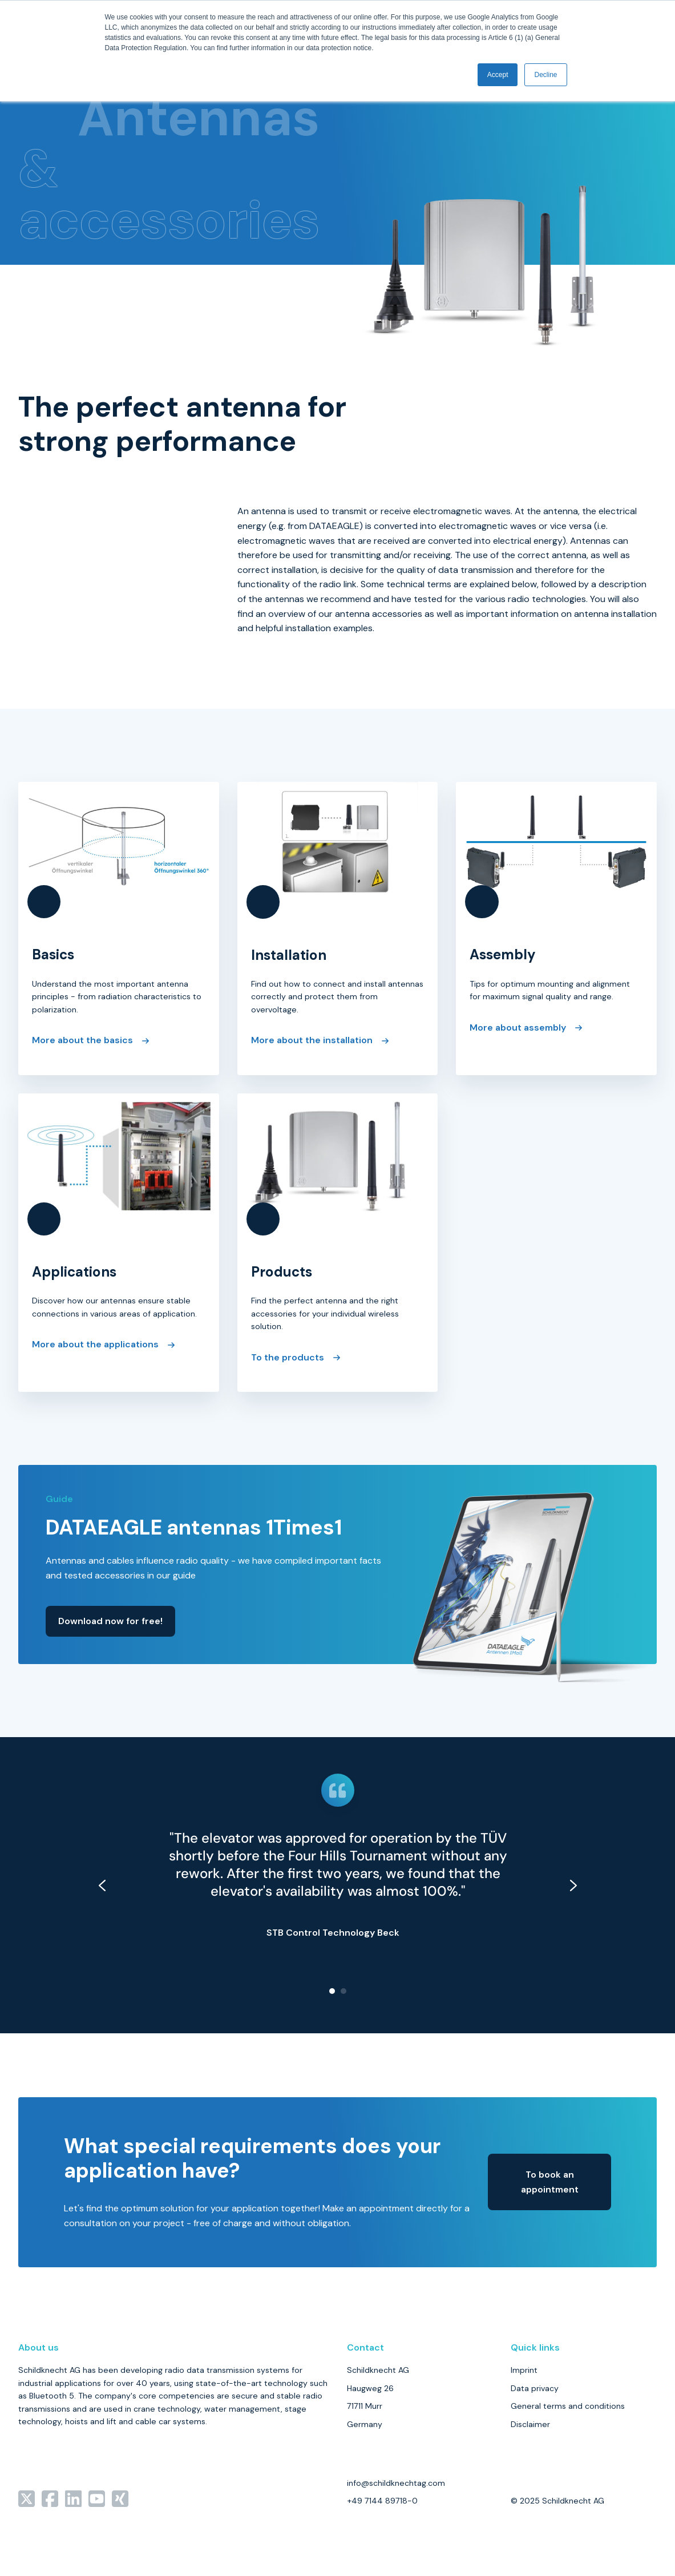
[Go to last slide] (102, 1885)
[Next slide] (573, 1885)
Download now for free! (110, 1621)
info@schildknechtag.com (396, 2483)
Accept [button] (497, 75)
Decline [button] (545, 75)
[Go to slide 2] (343, 1991)
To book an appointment (550, 2182)
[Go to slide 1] (332, 1991)
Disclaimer (530, 2424)
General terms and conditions (568, 2406)
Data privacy (535, 2388)
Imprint (524, 2370)
